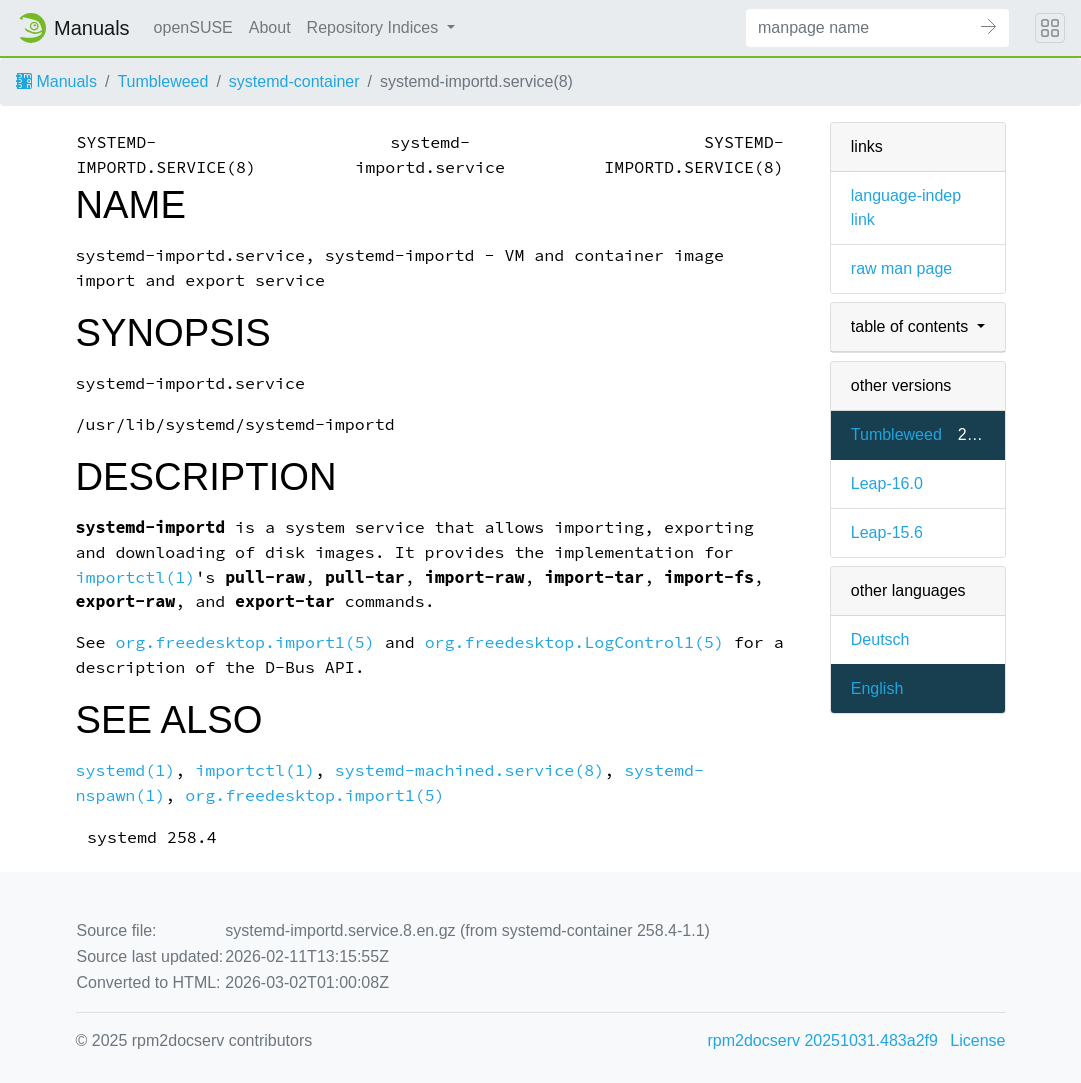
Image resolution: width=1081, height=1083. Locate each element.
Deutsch (880, 639)
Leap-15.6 (887, 532)
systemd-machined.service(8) (469, 770)
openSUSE (193, 27)
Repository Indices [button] (375, 27)
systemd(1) (126, 770)
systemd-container (294, 81)
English (877, 688)
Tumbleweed (162, 81)
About (270, 27)
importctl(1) (136, 577)
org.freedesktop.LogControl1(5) (574, 642)
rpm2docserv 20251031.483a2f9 (823, 1040)
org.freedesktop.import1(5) (244, 642)
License (977, 1040)
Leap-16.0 (887, 483)
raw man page (901, 268)
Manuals (56, 81)
